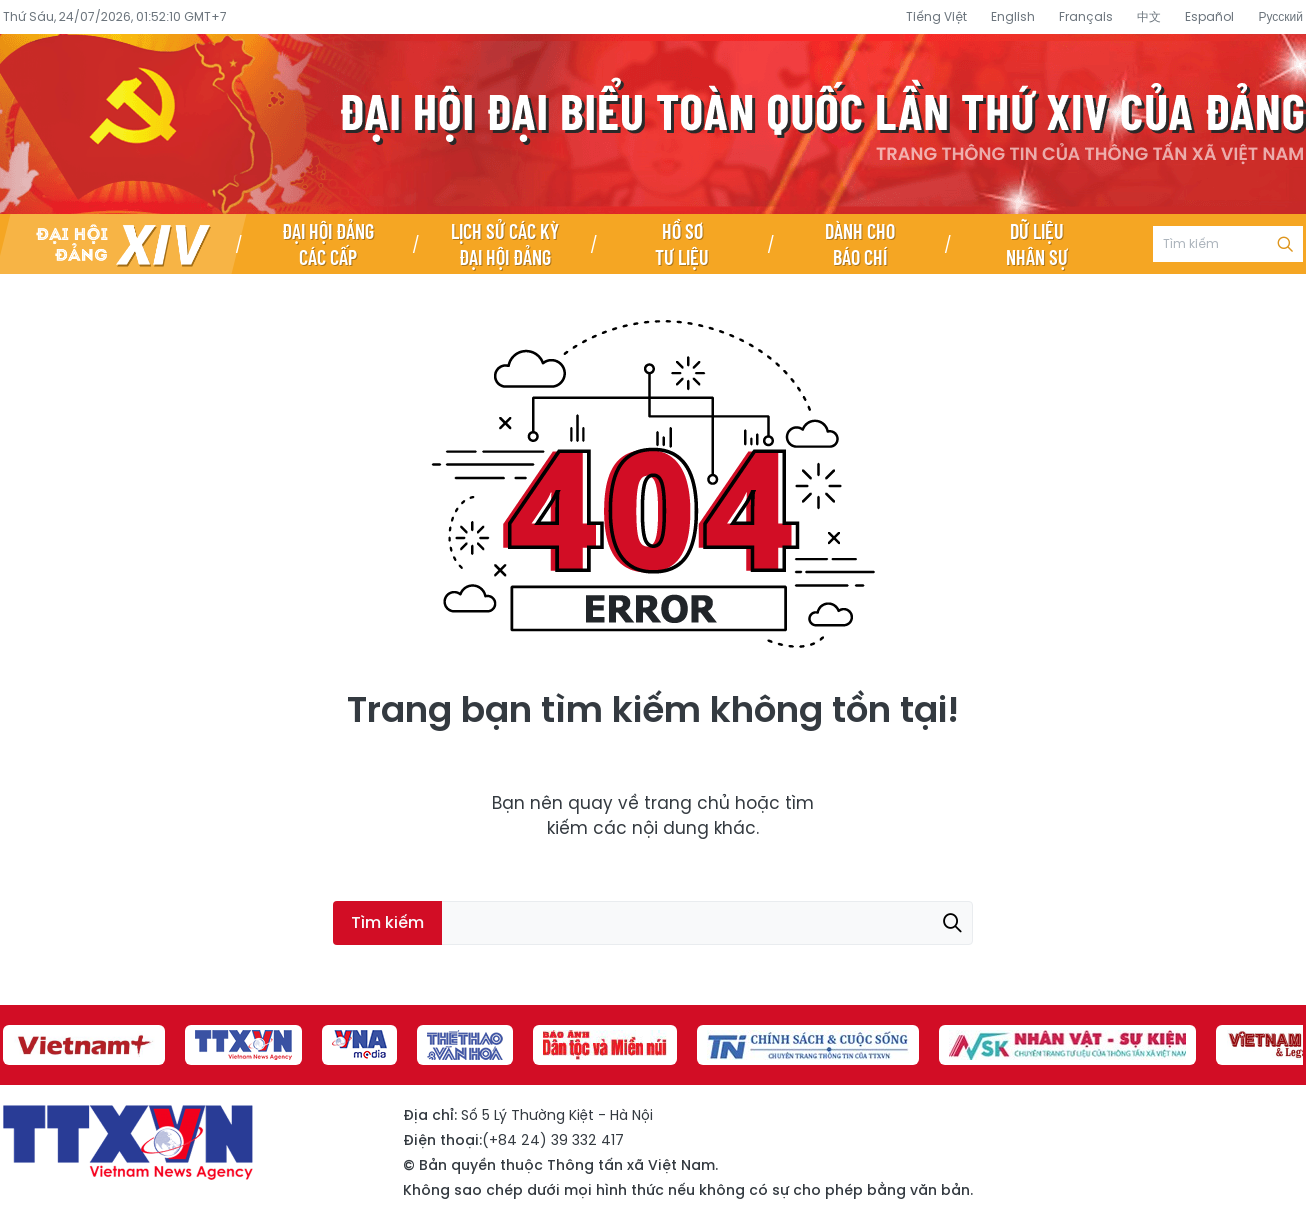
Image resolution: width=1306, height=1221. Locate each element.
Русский (1280, 16)
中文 (1149, 16)
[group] (84, 1045)
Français (1086, 16)
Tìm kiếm (1285, 244)
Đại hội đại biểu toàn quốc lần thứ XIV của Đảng (653, 124)
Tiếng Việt (936, 16)
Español (1209, 16)
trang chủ (687, 803)
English (1013, 16)
